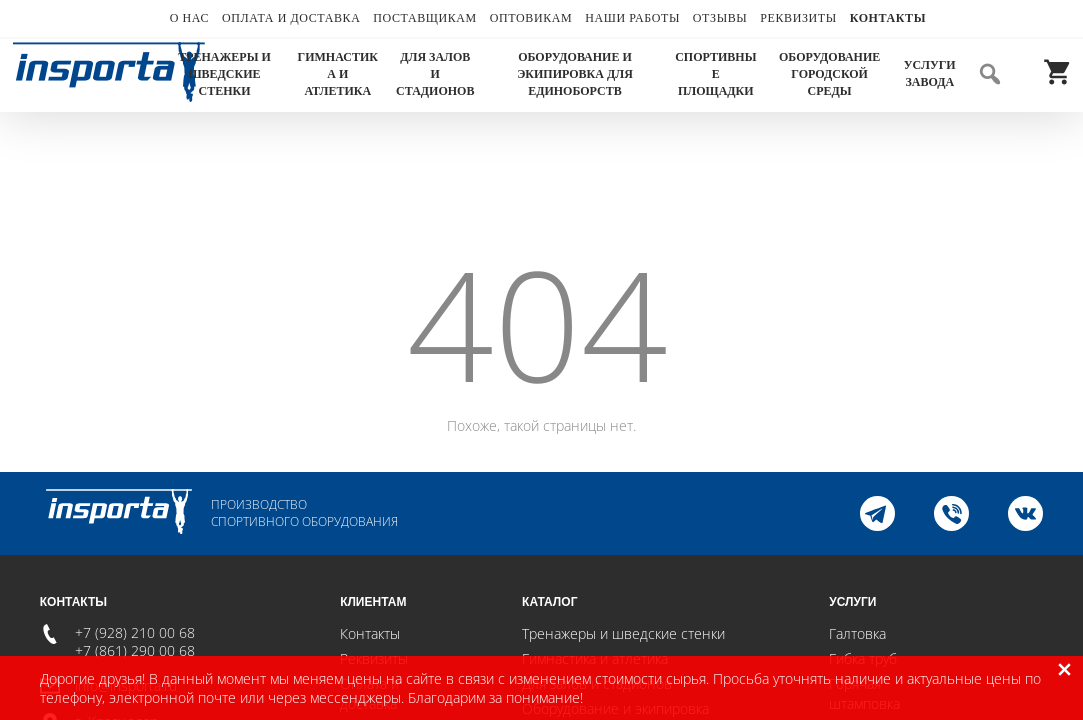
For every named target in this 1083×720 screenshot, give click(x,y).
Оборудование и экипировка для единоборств (575, 74)
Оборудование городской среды (829, 74)
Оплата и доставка (291, 18)
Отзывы (720, 18)
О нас (189, 18)
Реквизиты (798, 18)
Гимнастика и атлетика (338, 74)
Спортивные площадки (715, 74)
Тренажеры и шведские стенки (224, 74)
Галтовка (857, 633)
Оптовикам (531, 18)
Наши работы (632, 18)
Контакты (888, 18)
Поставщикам (425, 18)
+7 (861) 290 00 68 (135, 650)
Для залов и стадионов (435, 74)
